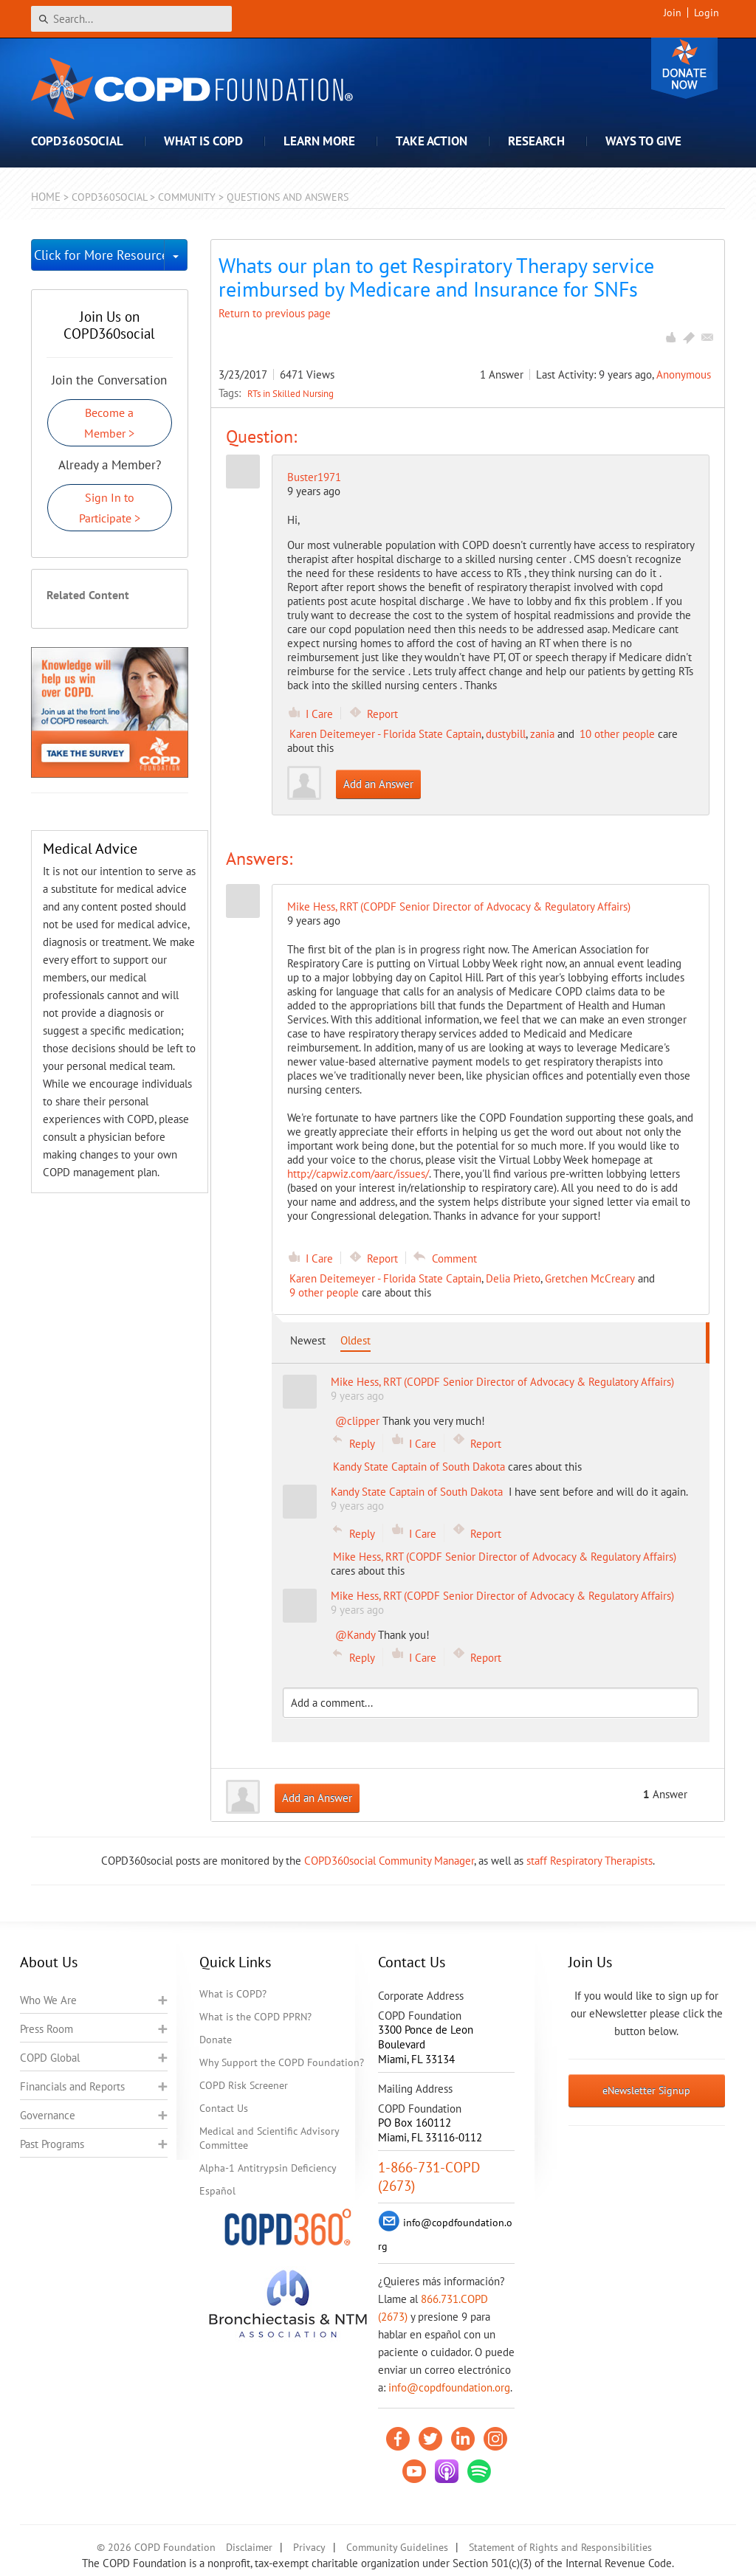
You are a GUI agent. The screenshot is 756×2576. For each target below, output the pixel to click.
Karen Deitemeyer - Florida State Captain (385, 734)
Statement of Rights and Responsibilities (560, 2547)
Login (706, 12)
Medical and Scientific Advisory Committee (269, 2138)
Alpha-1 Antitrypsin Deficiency (268, 2168)
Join (672, 12)
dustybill (506, 734)
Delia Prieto (513, 1278)
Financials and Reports (72, 2086)
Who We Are (48, 2000)
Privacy (309, 2547)
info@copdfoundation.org (449, 2387)
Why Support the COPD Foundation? (281, 2062)
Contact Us (223, 2108)
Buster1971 (314, 477)
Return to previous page (275, 313)
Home (46, 197)
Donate (684, 68)
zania (542, 734)
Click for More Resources (99, 254)
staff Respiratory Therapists (589, 1861)
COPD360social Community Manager (389, 1861)
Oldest (355, 1340)
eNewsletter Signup (646, 2090)
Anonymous (683, 374)
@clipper (357, 1421)
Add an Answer (378, 784)
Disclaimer (249, 2547)
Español (217, 2190)
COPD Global (50, 2058)
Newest (308, 1340)
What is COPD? (233, 1993)
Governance (47, 2115)
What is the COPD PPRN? (255, 2016)
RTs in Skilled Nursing (290, 393)
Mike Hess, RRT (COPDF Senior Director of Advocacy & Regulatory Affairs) (504, 1557)
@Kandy (355, 1635)
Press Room (46, 2029)
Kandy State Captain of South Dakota (419, 1467)
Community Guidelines (397, 2547)
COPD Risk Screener (243, 2085)
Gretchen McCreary (590, 1278)
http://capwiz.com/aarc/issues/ (358, 1174)
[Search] (131, 19)
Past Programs (52, 2144)
